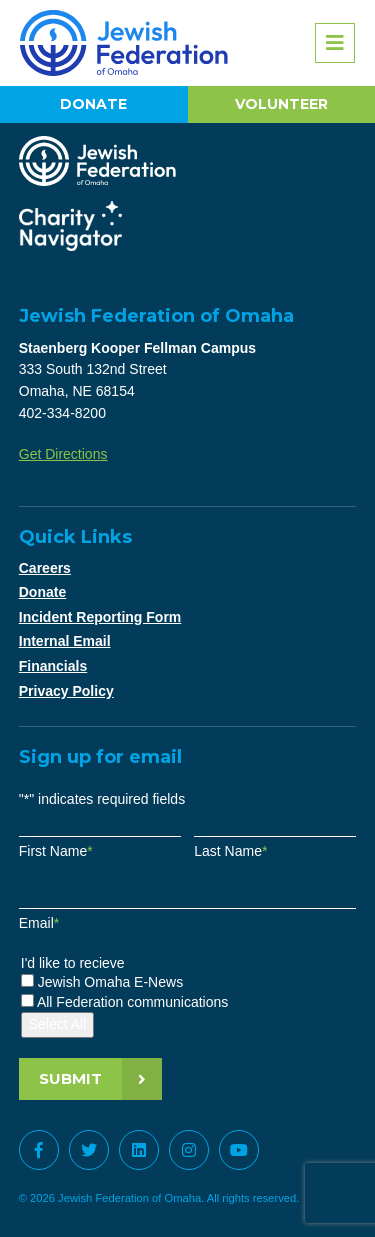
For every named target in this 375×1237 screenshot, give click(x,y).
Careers (45, 568)
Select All (58, 1024)
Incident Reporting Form (100, 617)
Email (39, 923)
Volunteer (281, 104)
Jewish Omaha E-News (111, 982)
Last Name (230, 851)
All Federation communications (132, 1002)
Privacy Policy (66, 691)
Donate (93, 104)
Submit (70, 1078)
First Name (56, 851)
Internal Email (65, 641)
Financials (53, 666)
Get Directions (63, 454)
